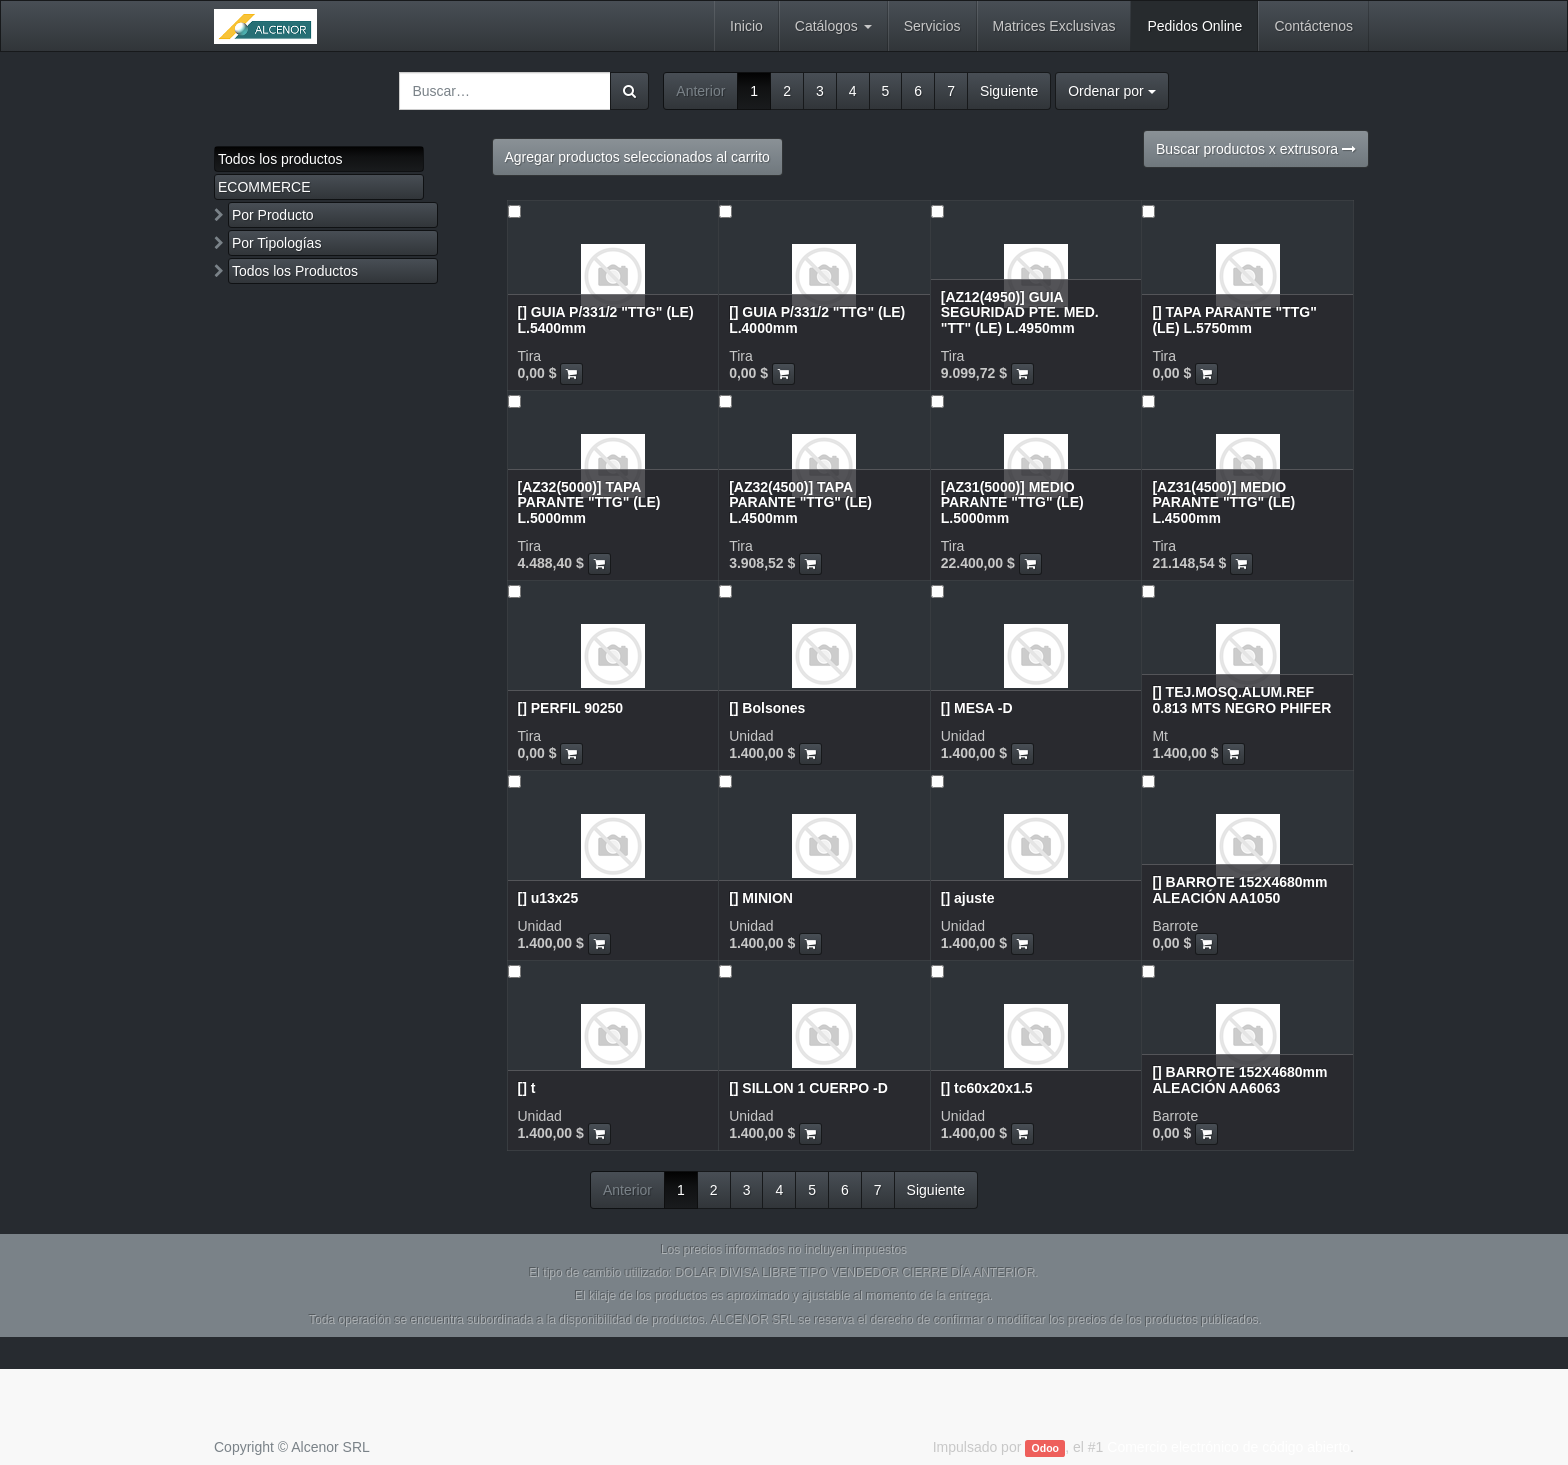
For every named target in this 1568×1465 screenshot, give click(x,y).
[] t (527, 1088)
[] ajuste (968, 898)
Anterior (700, 91)
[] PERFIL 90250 (571, 708)
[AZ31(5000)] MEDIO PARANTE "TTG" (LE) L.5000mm (1012, 502)
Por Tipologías (277, 243)
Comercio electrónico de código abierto (1228, 1447)
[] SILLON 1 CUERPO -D (808, 1088)
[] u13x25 (548, 898)
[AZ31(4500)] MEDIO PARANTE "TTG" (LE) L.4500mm (1223, 502)
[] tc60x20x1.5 (987, 1088)
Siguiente (1009, 91)
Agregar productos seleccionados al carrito (637, 157)
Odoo (1045, 1448)
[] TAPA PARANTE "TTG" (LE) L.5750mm (1234, 319)
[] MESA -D (977, 708)
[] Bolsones (767, 708)
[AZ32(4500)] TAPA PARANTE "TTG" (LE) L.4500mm (800, 502)
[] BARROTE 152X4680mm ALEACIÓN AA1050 (1239, 889)
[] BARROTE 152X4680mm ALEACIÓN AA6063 (1239, 1079)
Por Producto (273, 215)
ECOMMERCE (264, 187)
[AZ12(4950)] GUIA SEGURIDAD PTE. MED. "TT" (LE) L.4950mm (1020, 312)
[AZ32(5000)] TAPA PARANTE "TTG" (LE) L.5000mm (589, 502)
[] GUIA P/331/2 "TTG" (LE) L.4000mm (817, 319)
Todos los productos (280, 159)
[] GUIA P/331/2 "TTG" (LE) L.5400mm (606, 319)
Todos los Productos (295, 271)
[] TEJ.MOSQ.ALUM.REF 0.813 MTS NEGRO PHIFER (1241, 699)
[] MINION (761, 898)
